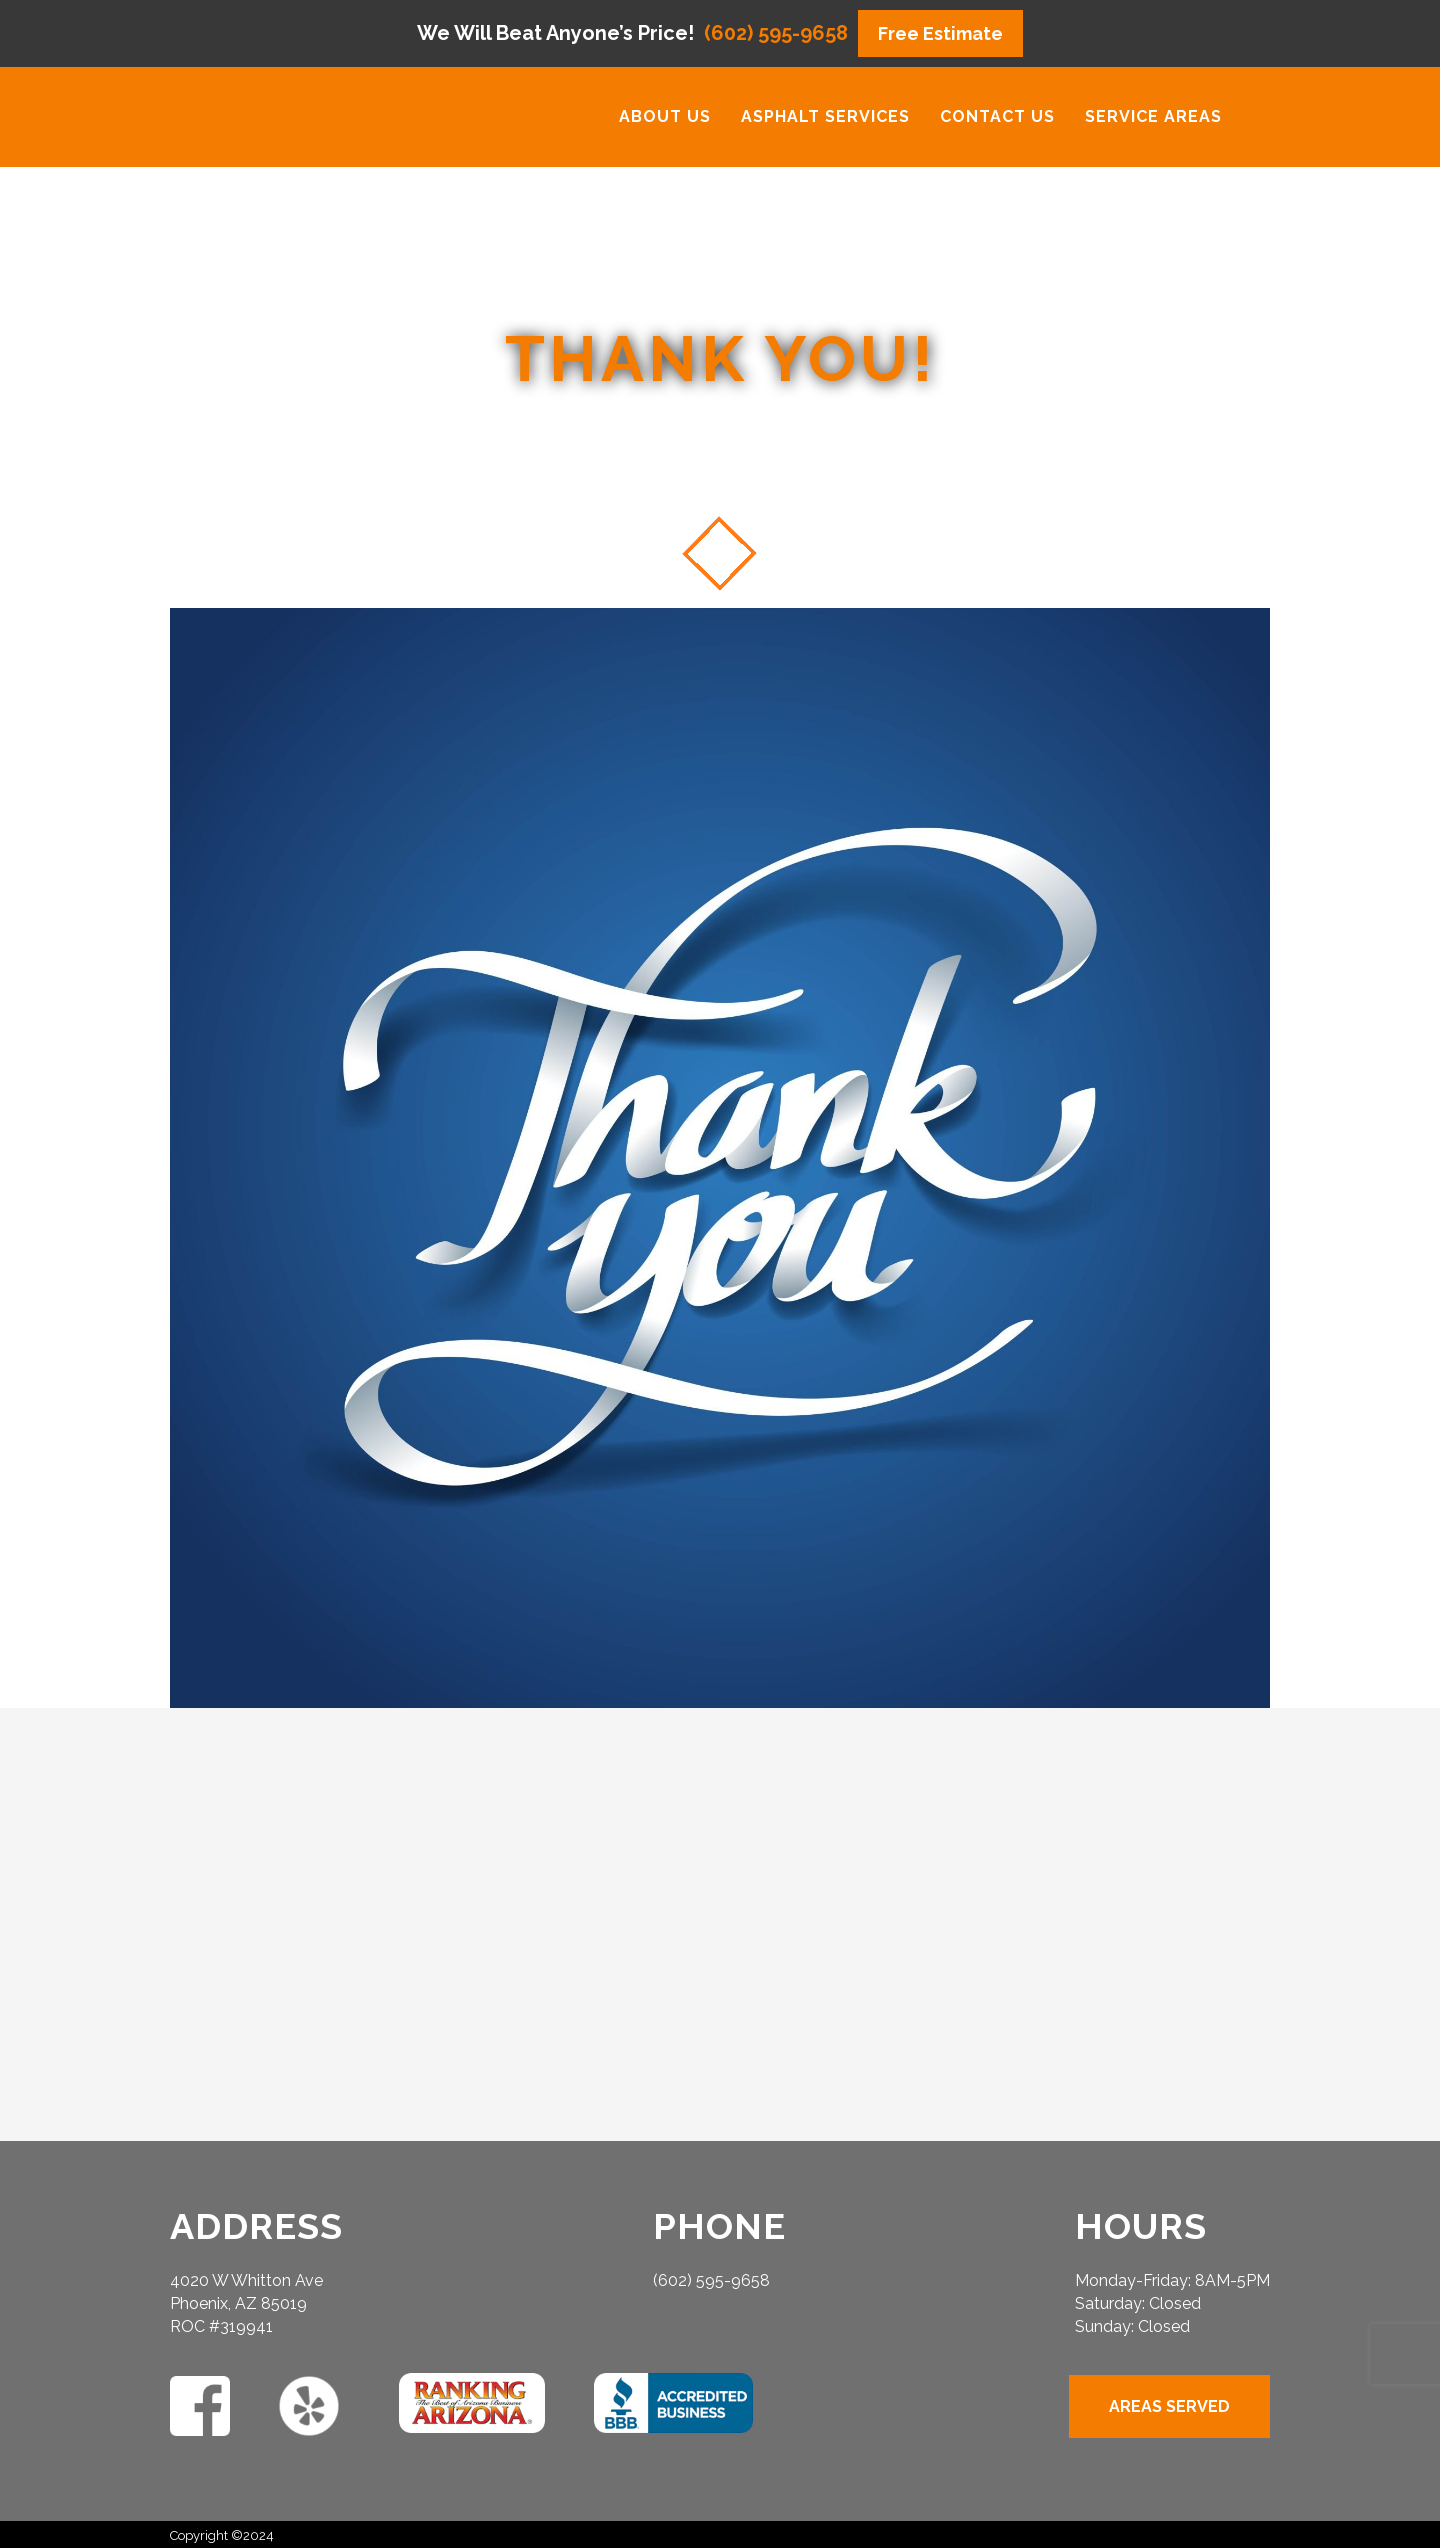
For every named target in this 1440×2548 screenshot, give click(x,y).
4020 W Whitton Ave (246, 2280)
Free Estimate (940, 33)
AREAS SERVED (1169, 2406)
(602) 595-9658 (776, 33)
